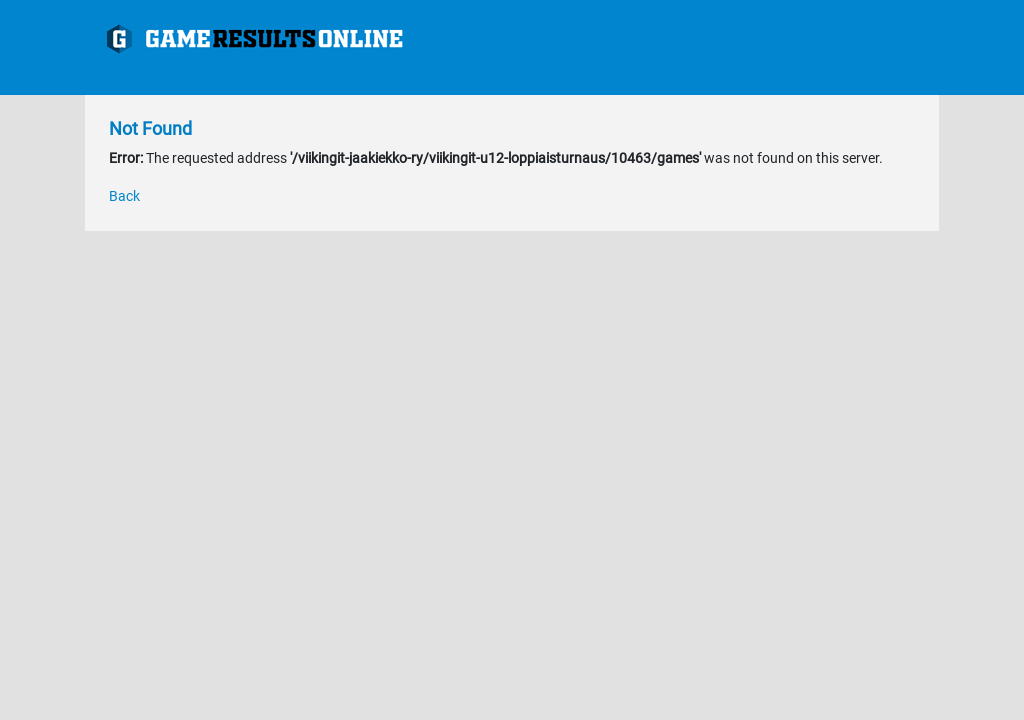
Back (124, 196)
